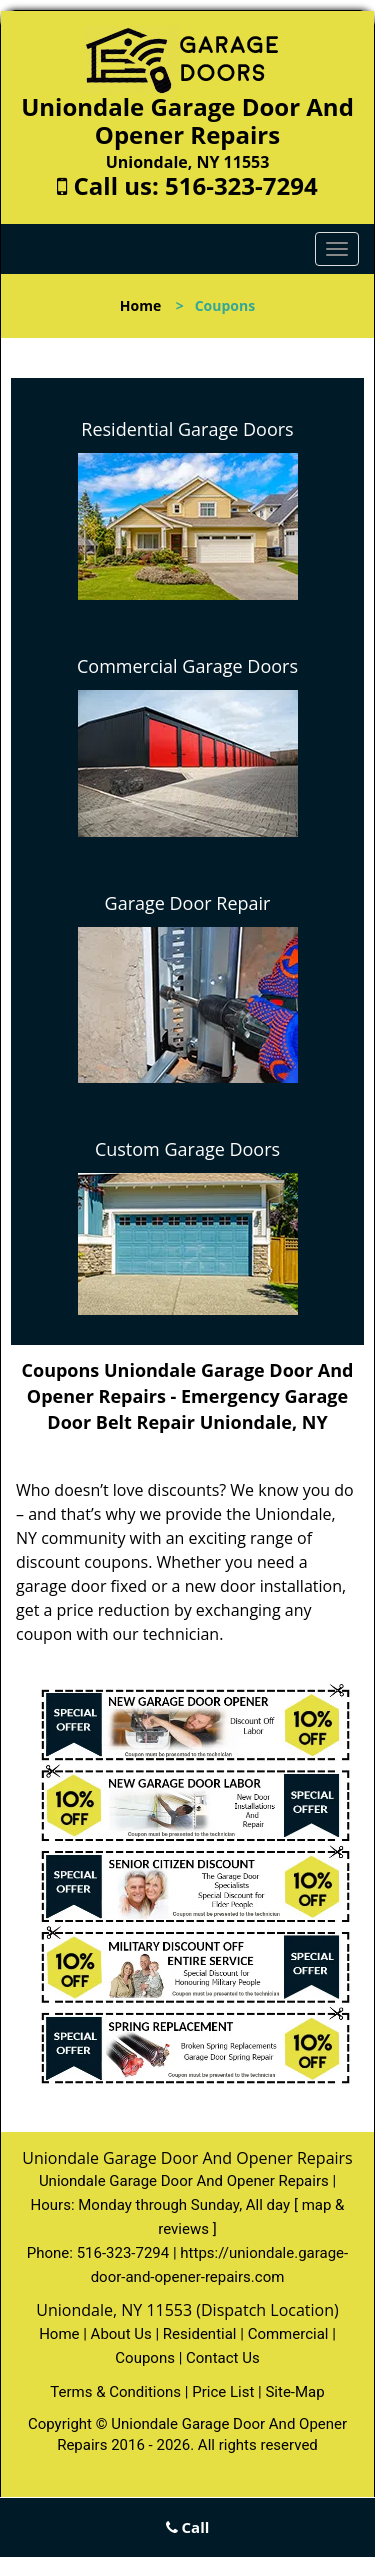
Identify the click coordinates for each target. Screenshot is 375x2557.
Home (140, 305)
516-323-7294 (241, 185)
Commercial (288, 2334)
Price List (223, 2392)
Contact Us (223, 2358)
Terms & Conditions (115, 2392)
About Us (121, 2334)
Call (188, 2527)
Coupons (145, 2358)
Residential (200, 2334)
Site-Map (294, 2392)
